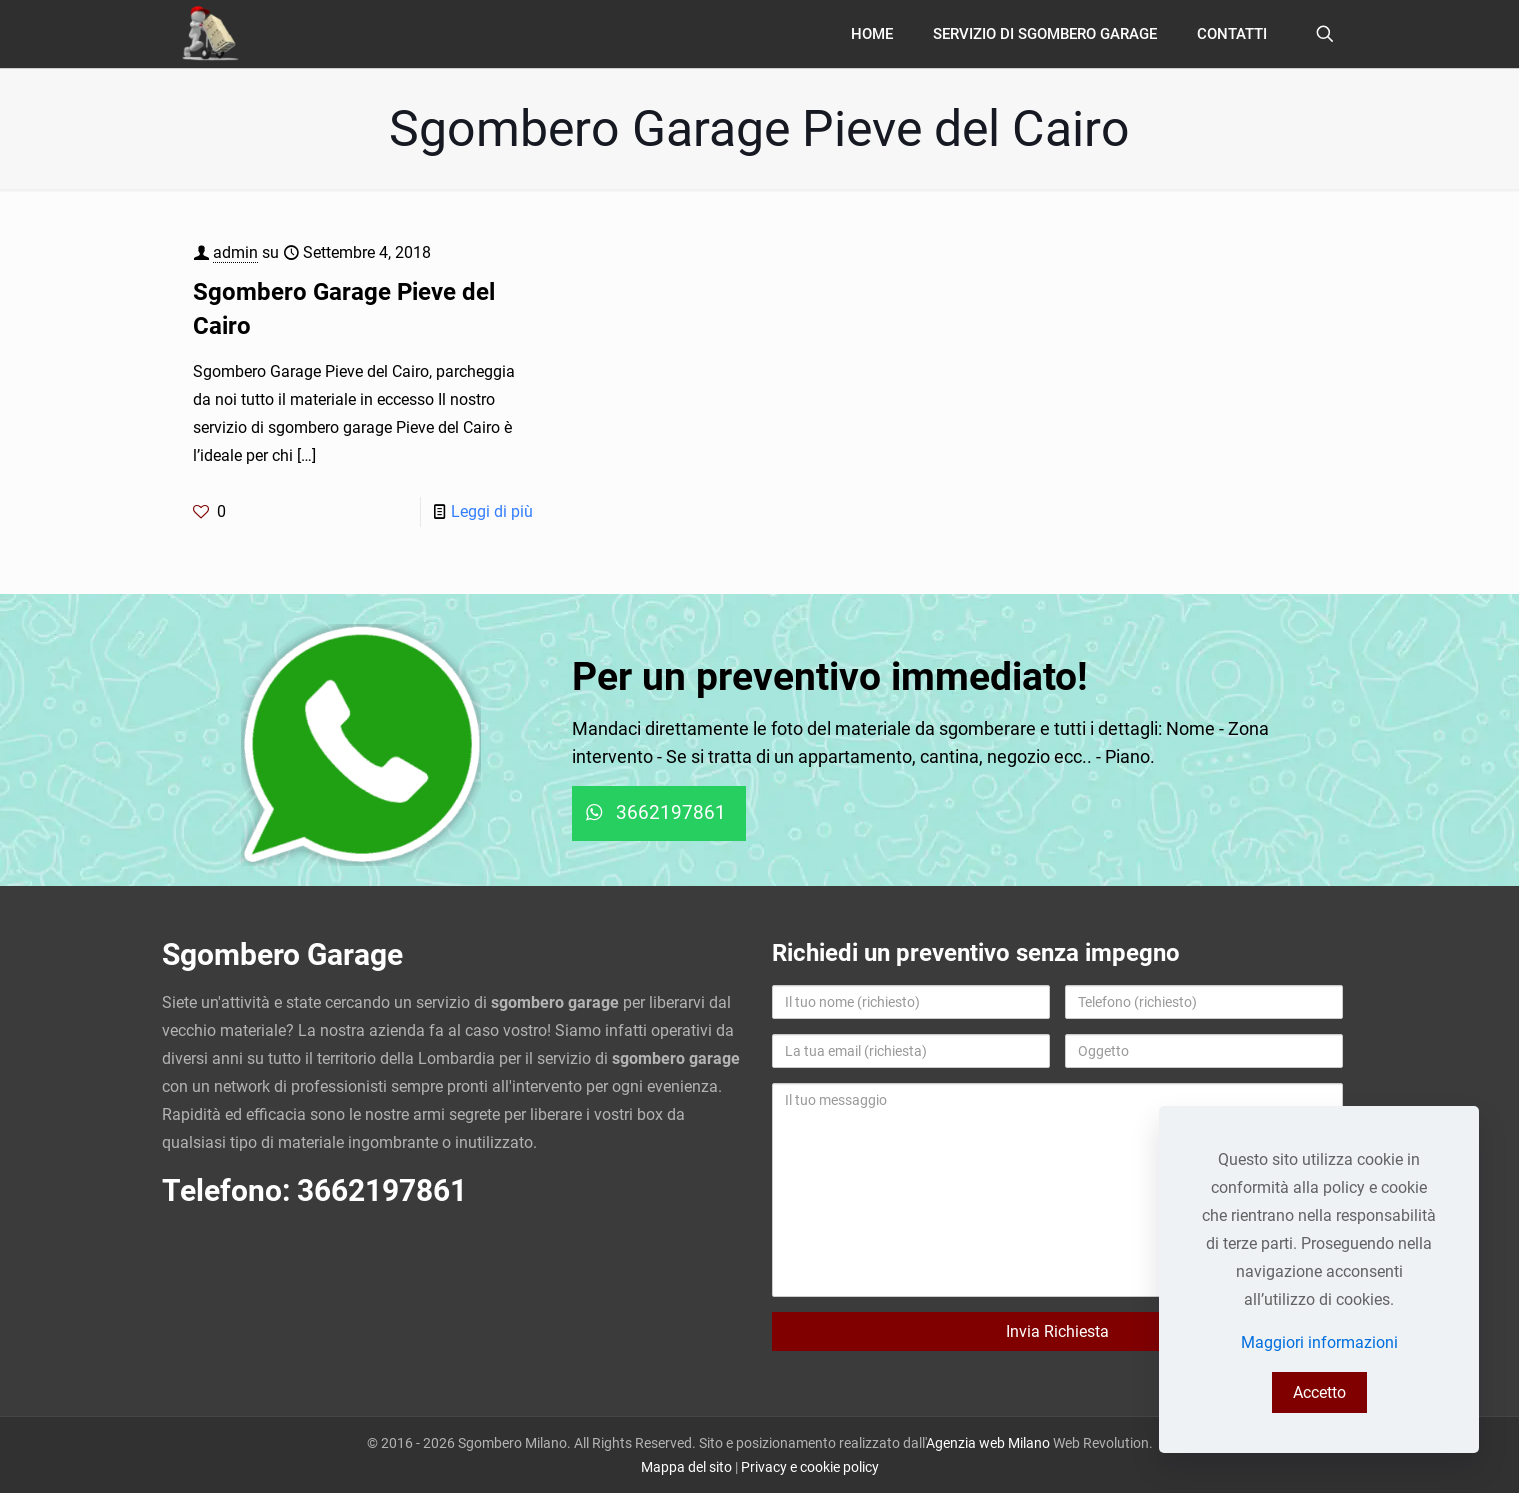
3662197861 (382, 1190)
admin (235, 252)
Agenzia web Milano (988, 1443)
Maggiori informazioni (1319, 1342)
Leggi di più (492, 511)
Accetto (1319, 1392)
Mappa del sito (686, 1467)
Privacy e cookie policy (810, 1467)
